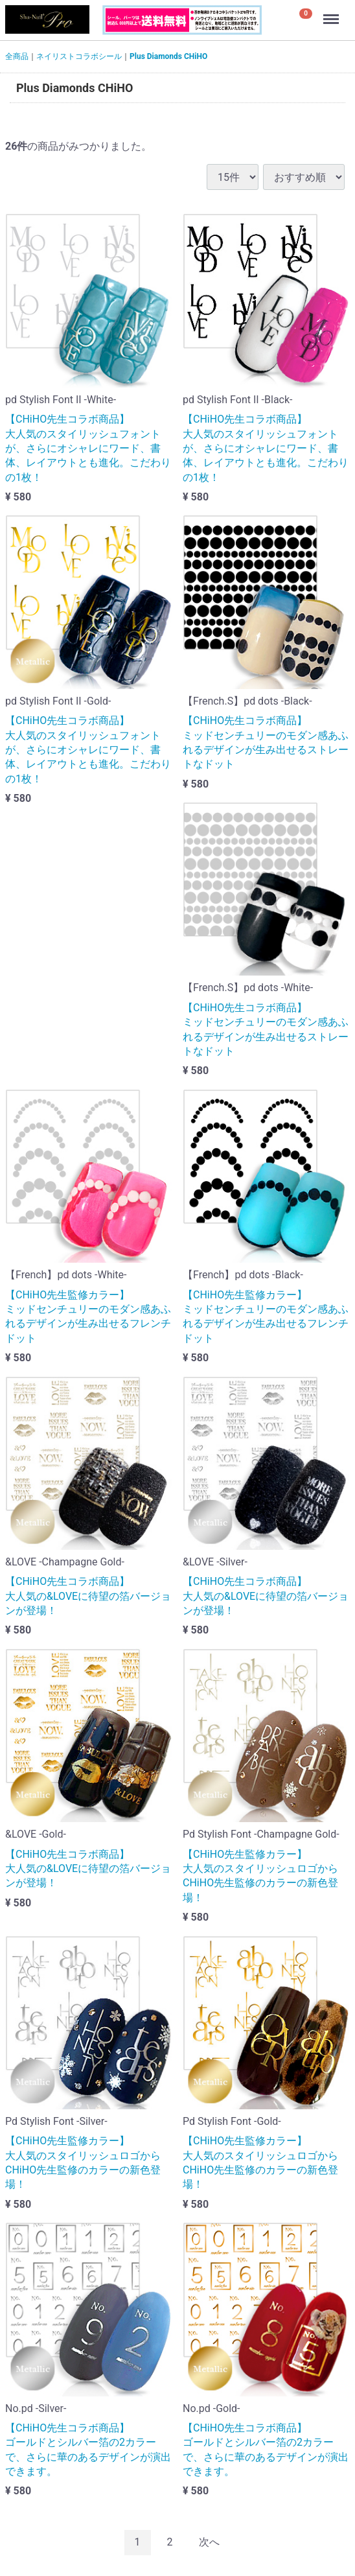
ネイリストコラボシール (79, 56)
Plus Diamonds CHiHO (168, 56)
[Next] (209, 2542)
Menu (332, 13)
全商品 (17, 56)
